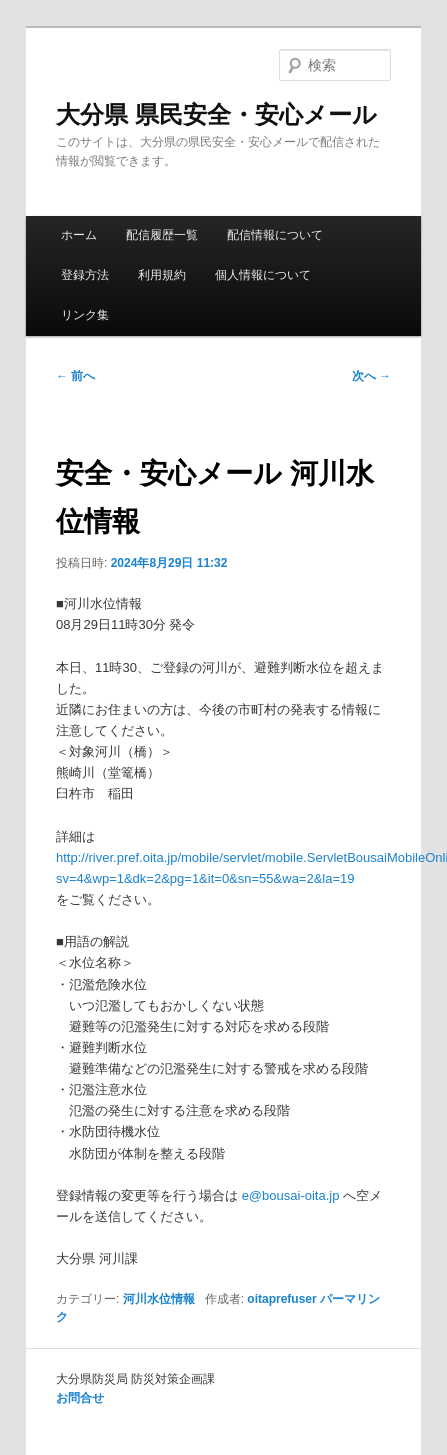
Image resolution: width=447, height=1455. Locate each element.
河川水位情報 (159, 1299)
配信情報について (275, 235)
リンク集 (85, 315)
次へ (371, 376)
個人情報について (263, 275)
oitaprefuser (281, 1299)
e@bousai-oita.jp (291, 1195)
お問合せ (80, 1398)
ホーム (79, 235)
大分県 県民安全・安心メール (216, 114)
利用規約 (162, 275)
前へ (75, 376)
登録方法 (85, 275)
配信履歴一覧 (162, 235)
